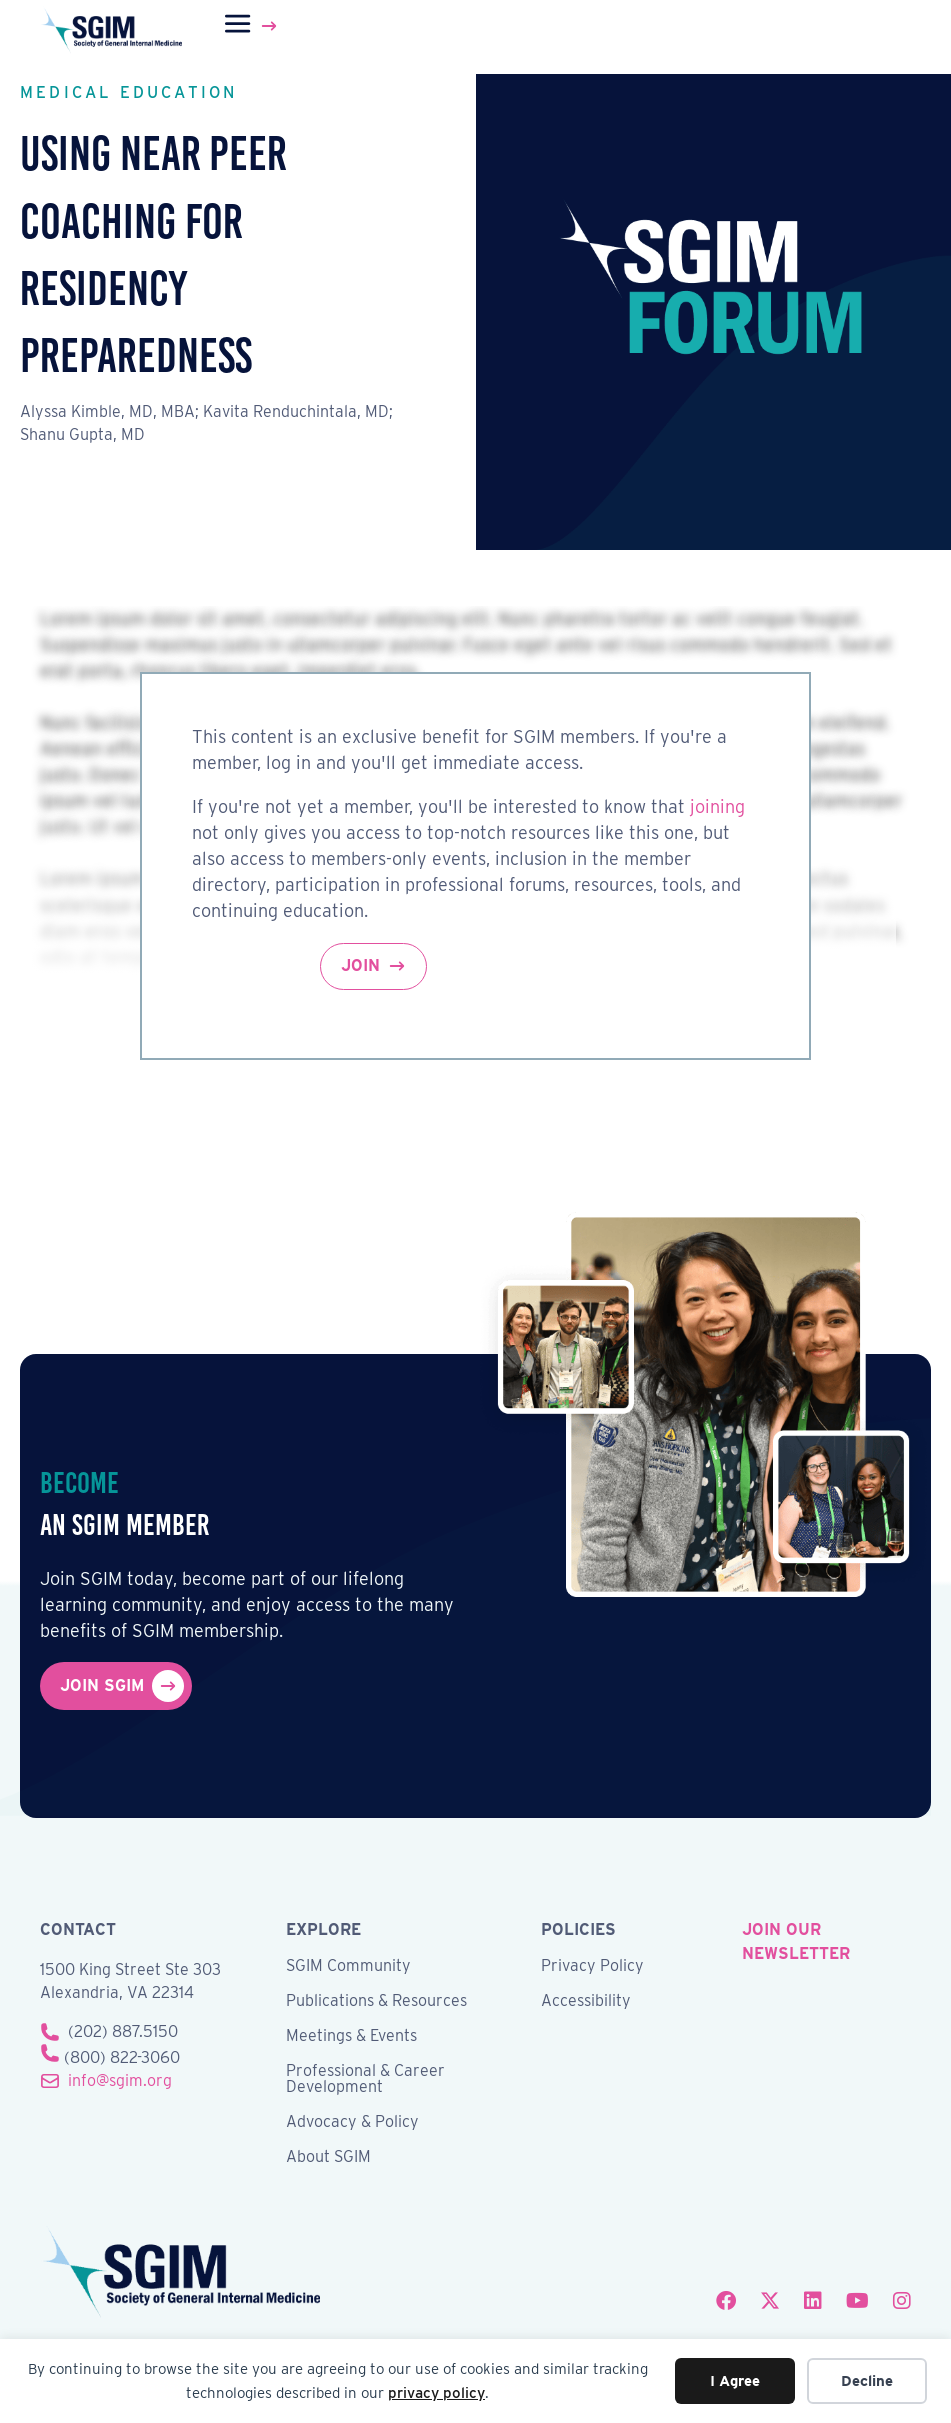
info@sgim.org (120, 2080)
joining (717, 806)
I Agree (735, 2381)
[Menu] (253, 26)
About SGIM (328, 2157)
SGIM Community (348, 1966)
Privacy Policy (592, 1966)
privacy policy (436, 2393)
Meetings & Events (351, 2036)
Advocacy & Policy (352, 2122)
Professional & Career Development (365, 2079)
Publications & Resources (376, 2001)
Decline (867, 2381)
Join (360, 965)
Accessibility (586, 2001)
